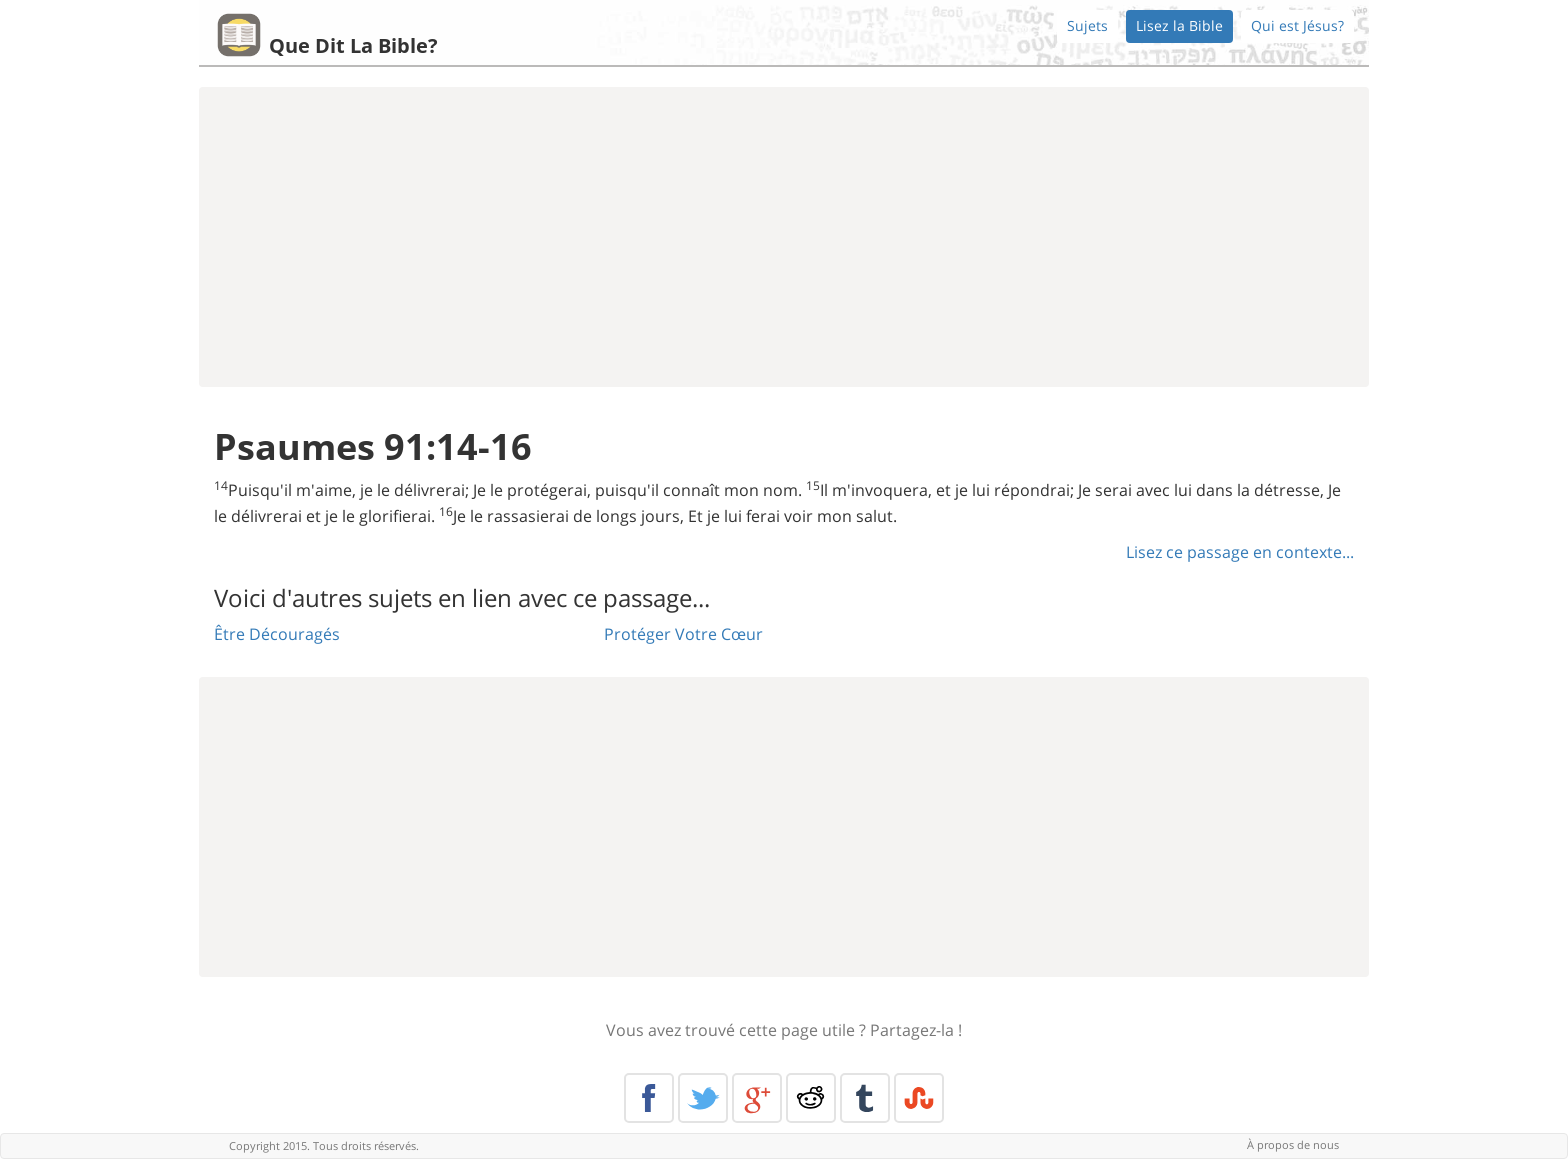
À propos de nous (1293, 1144)
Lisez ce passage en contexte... (1240, 552)
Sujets (1087, 25)
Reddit (811, 1098)
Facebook (649, 1098)
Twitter (703, 1098)
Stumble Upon (919, 1098)
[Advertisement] (784, 237)
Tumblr (865, 1098)
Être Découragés (277, 634)
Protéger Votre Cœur (683, 634)
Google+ (757, 1098)
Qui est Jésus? (1297, 25)
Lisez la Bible (1179, 25)
